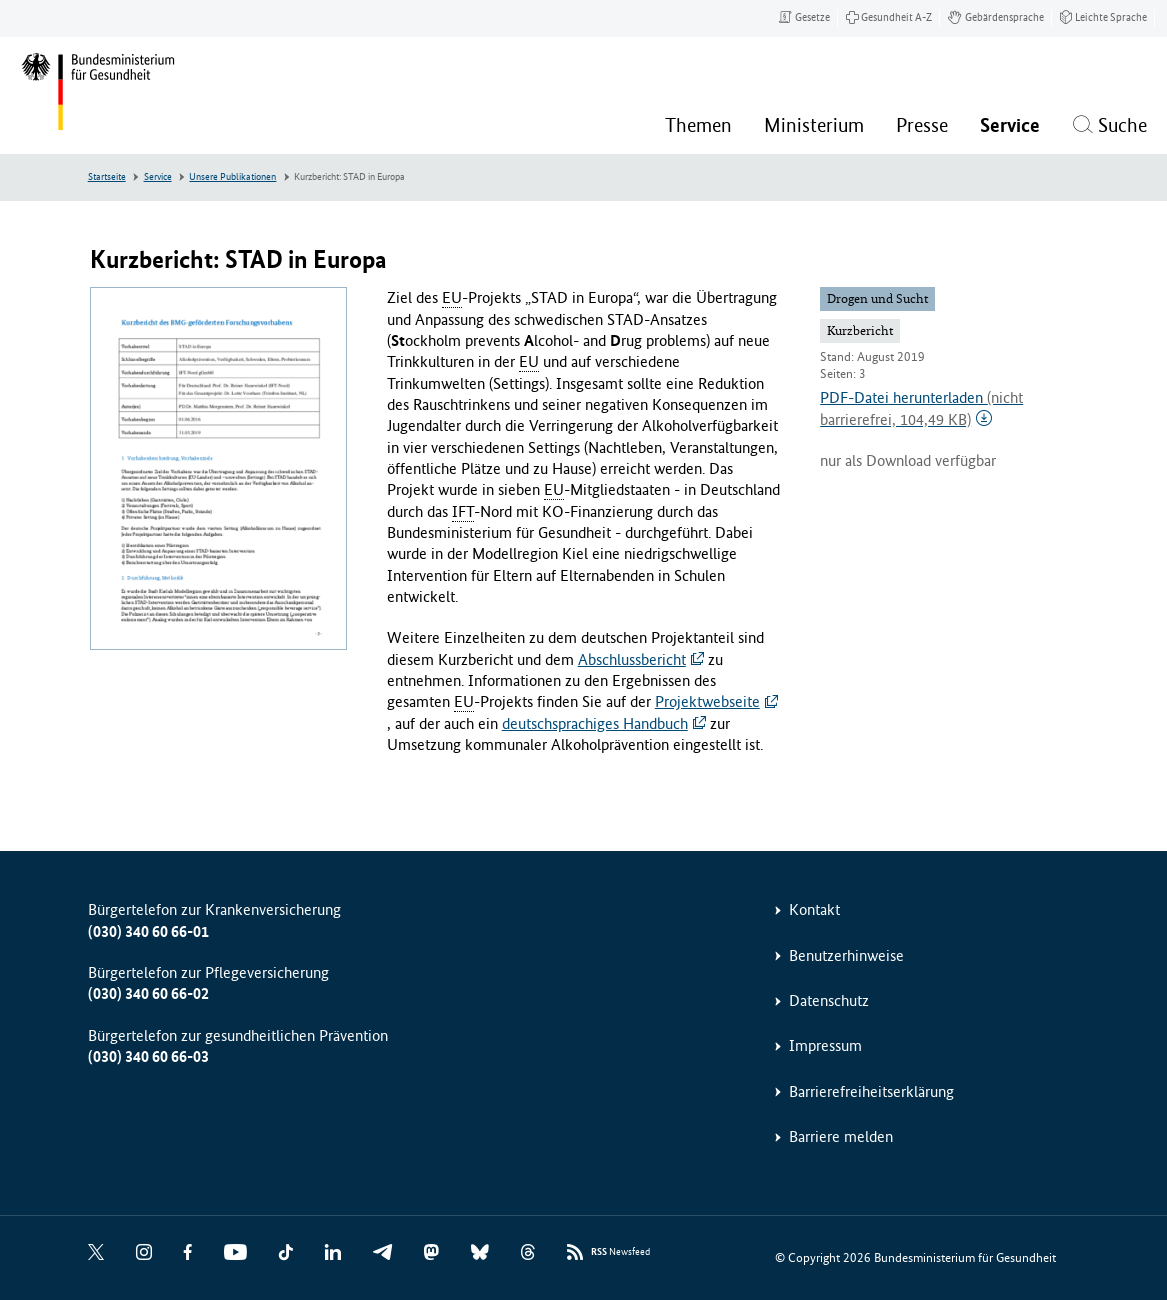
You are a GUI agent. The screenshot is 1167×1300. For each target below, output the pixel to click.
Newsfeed (620, 1252)
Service (158, 177)
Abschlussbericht (632, 659)
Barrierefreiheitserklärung (871, 1091)
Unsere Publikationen (232, 177)
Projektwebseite (707, 701)
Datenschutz (829, 1000)
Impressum (825, 1045)
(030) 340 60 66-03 (148, 1056)
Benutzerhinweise (846, 955)
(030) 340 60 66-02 (148, 993)
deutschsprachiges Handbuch (595, 723)
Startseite (107, 177)
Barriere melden (841, 1136)
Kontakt (814, 909)
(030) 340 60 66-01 (148, 931)
